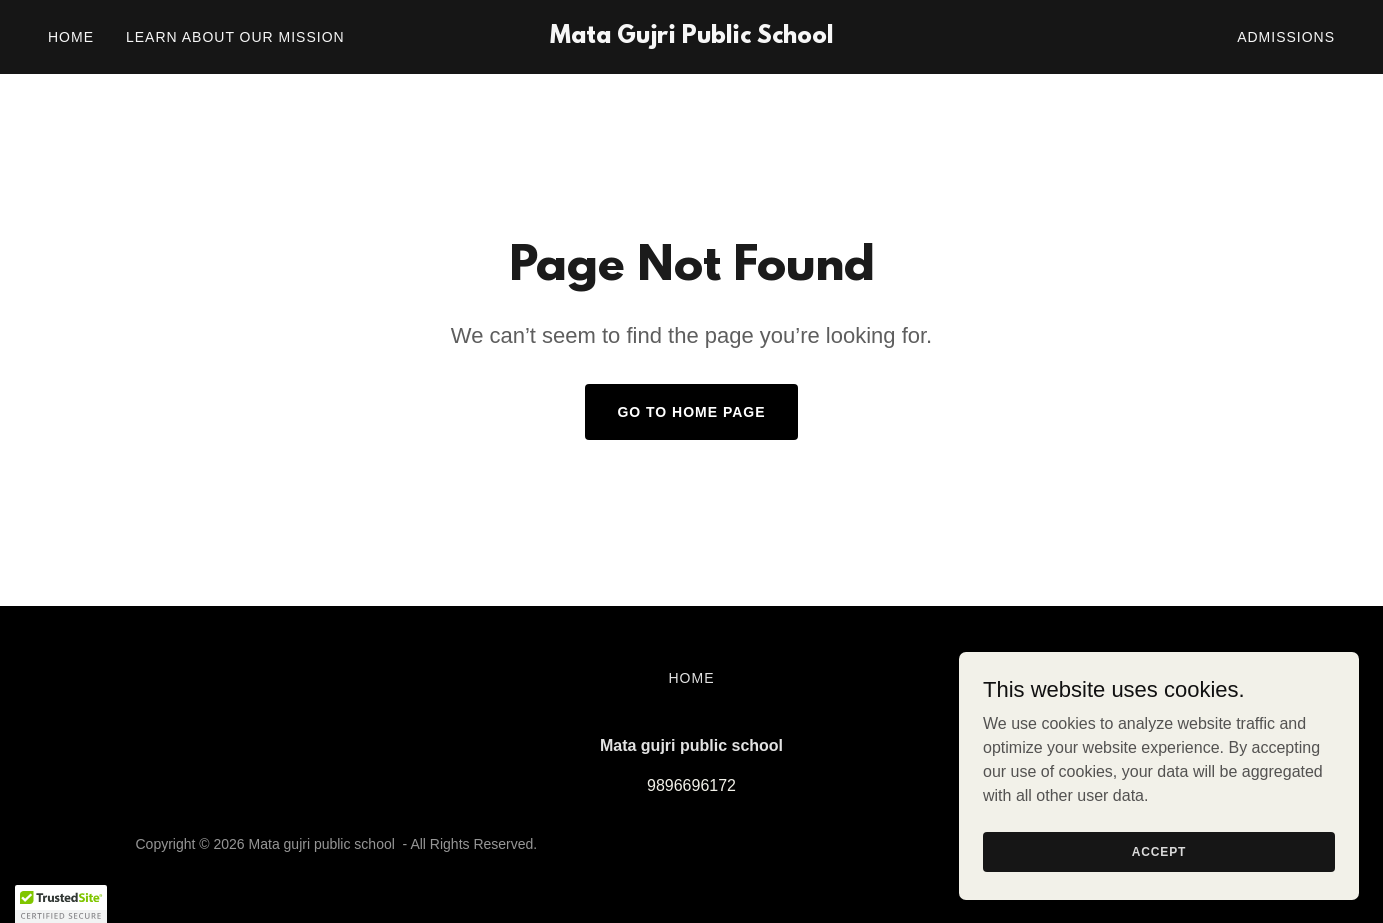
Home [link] (71, 37)
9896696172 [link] (691, 785)
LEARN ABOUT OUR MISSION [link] (235, 37)
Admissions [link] (1286, 37)
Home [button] (692, 678)
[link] (691, 37)
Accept (1159, 851)
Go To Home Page (691, 412)
